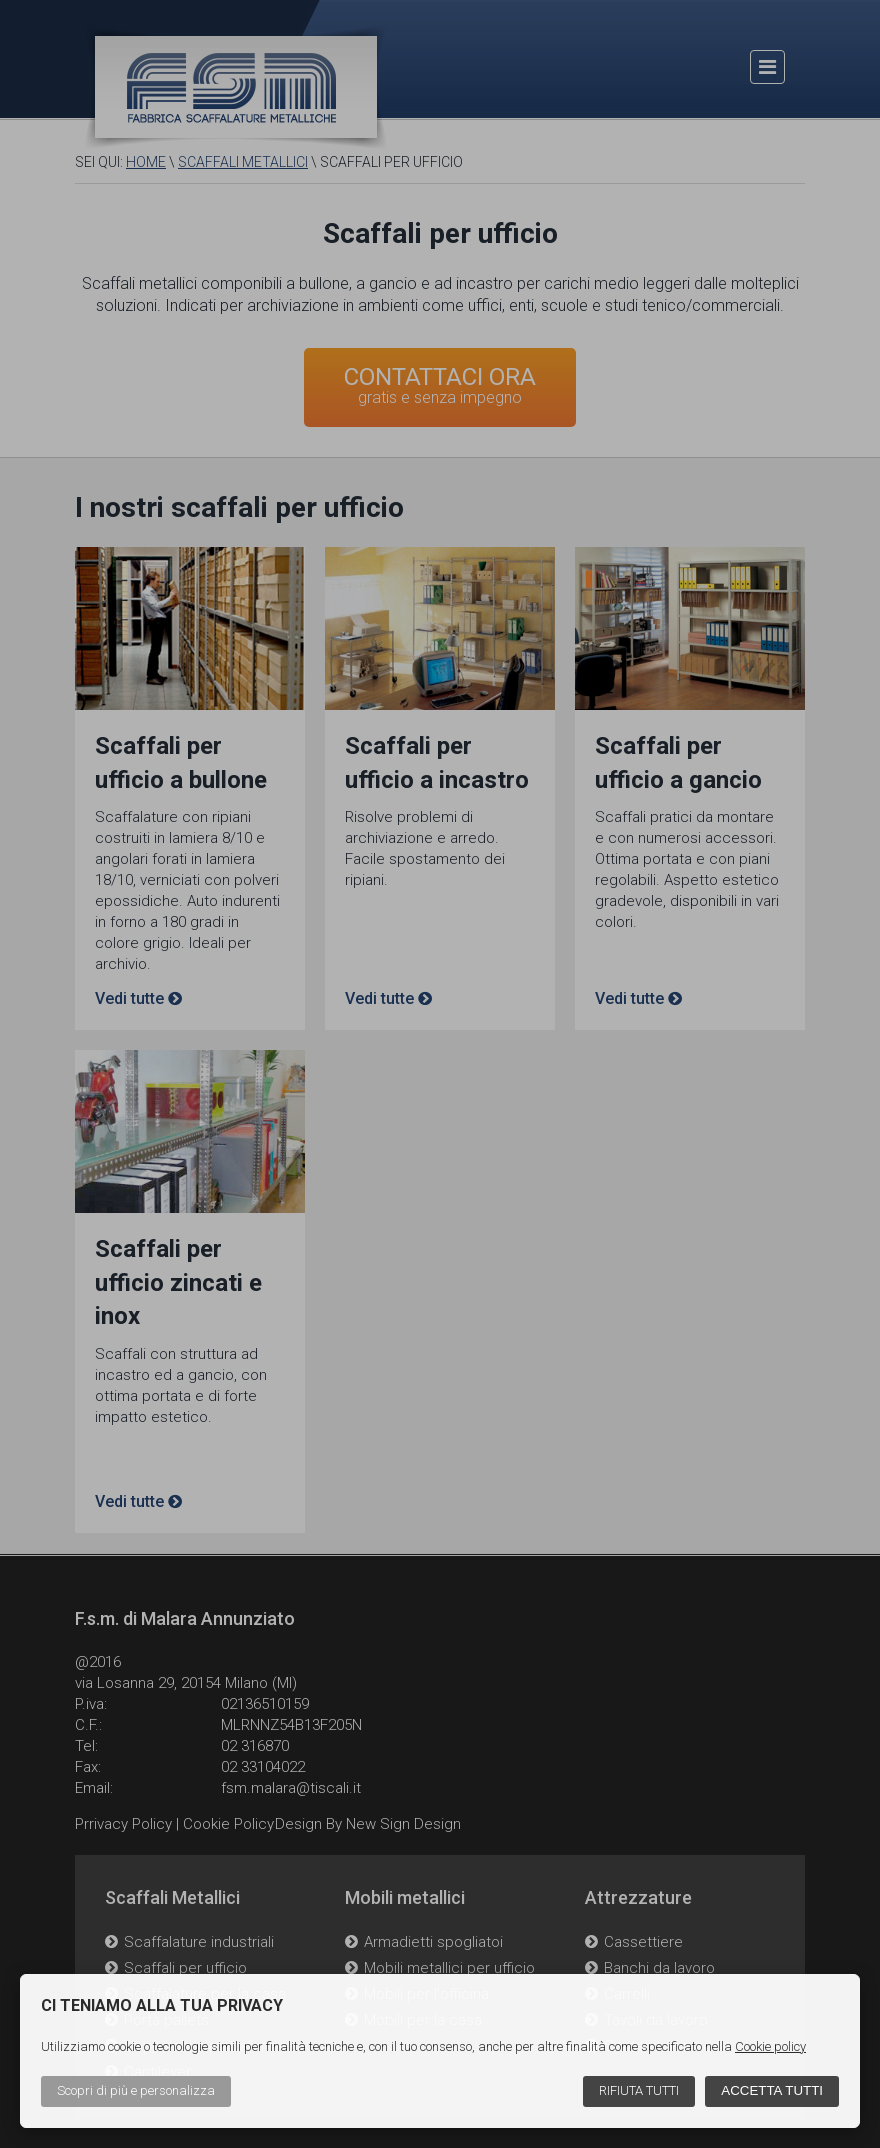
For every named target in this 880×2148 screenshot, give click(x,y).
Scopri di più (136, 2090)
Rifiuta (639, 2090)
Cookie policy (770, 2046)
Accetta (772, 2090)
